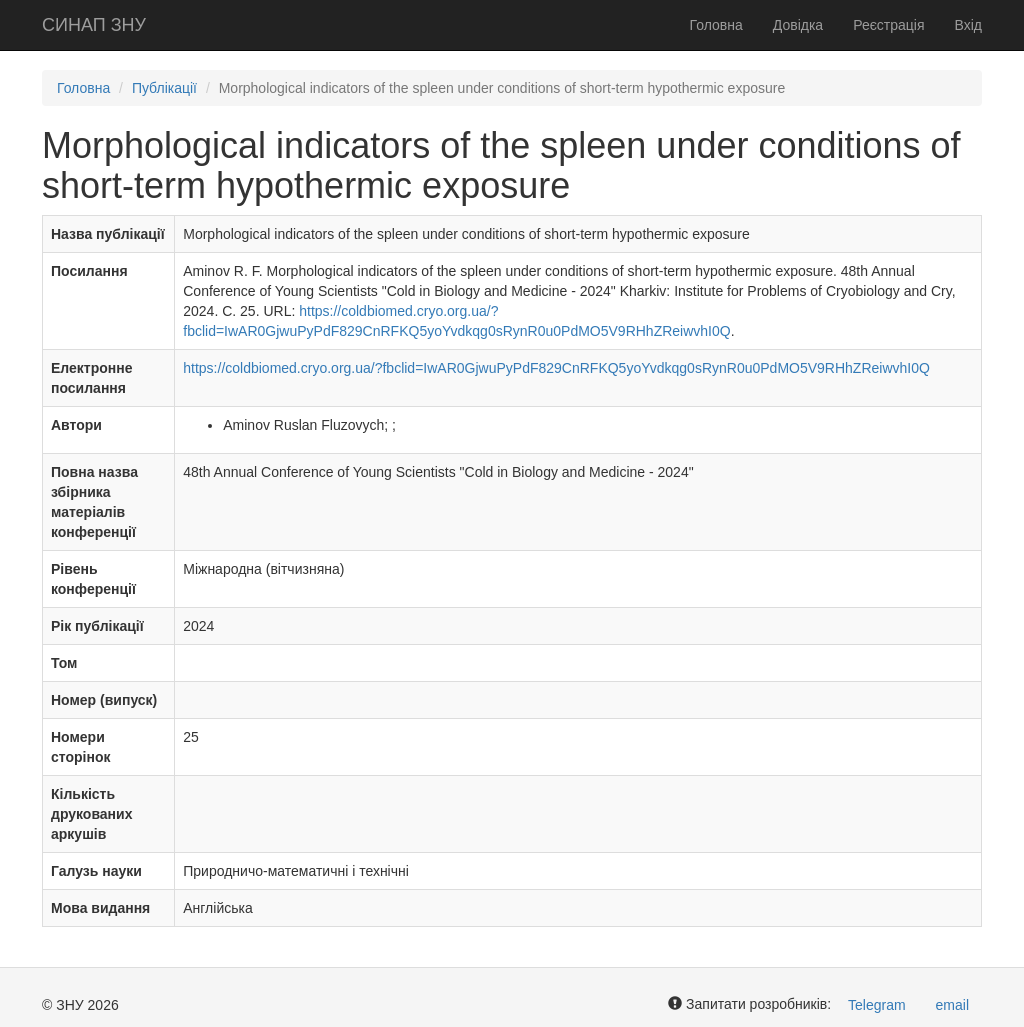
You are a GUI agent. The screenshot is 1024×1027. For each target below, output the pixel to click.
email (952, 1005)
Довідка (798, 25)
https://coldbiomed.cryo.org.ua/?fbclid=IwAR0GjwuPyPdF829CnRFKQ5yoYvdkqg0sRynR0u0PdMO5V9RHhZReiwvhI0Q (556, 368)
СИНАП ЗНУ (94, 25)
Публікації (164, 88)
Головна (716, 25)
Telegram (877, 1005)
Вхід (968, 25)
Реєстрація (888, 25)
